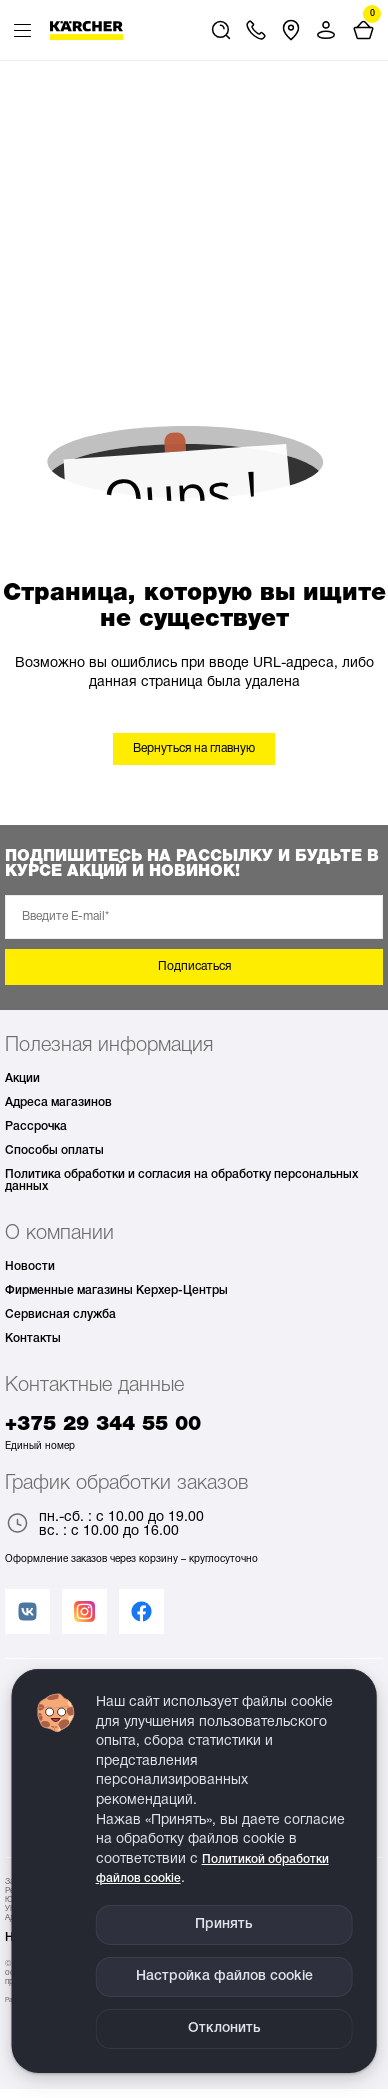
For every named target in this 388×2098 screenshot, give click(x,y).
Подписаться (194, 966)
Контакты (33, 1338)
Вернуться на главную (194, 748)
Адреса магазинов (58, 1102)
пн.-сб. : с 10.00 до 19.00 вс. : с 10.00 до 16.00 (104, 1525)
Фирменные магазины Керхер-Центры (116, 1290)
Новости (30, 1266)
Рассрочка (36, 1126)
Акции (22, 1078)
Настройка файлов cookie (224, 1976)
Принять (224, 1924)
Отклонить (224, 2028)
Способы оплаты (54, 1150)
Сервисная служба (60, 1314)
